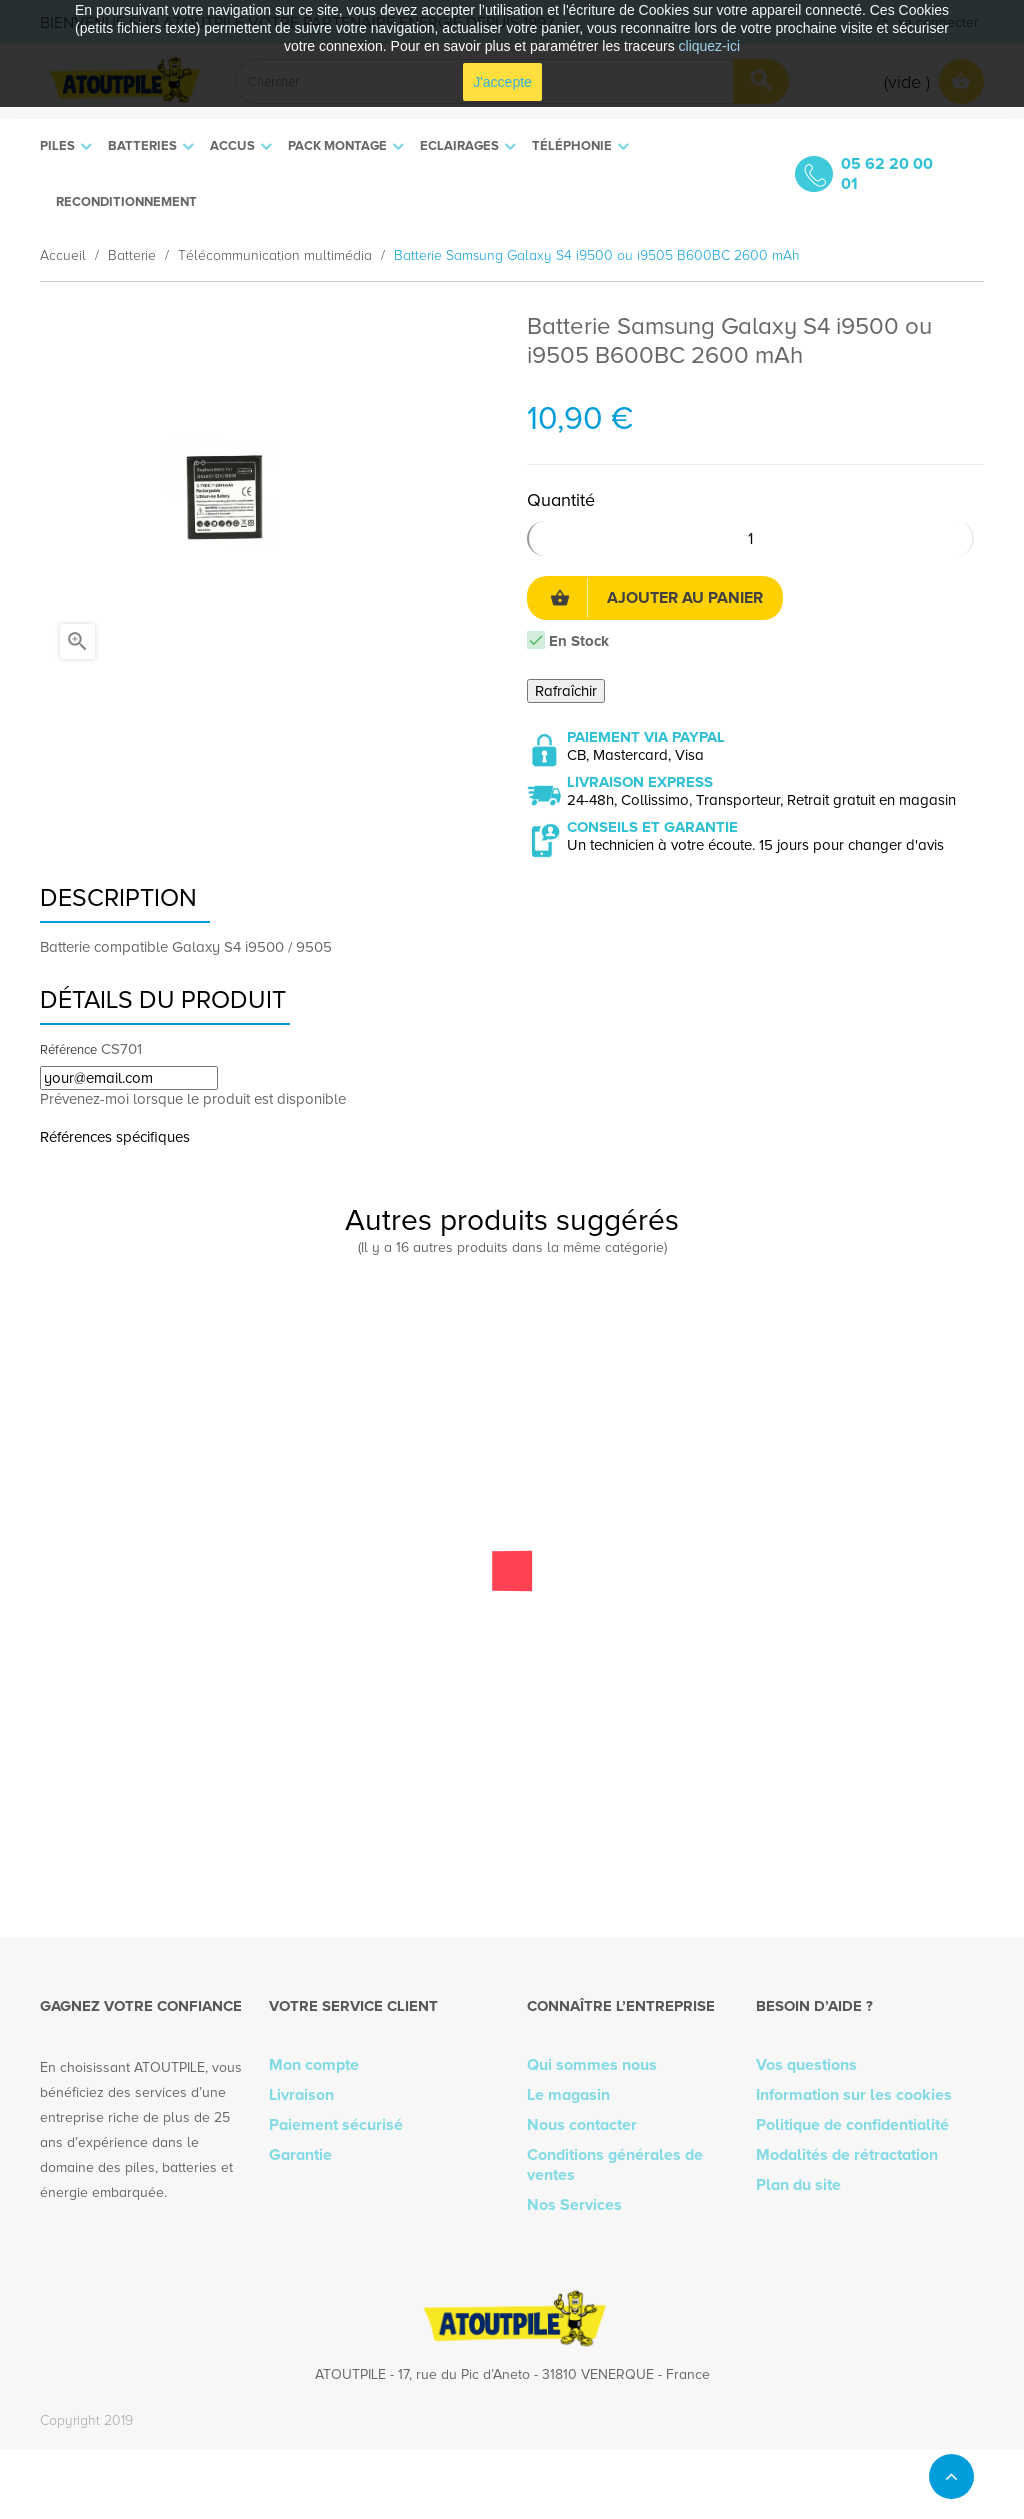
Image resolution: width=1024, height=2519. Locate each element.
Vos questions (806, 2065)
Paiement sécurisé (336, 2125)
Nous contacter (582, 2125)
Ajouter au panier (656, 598)
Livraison (301, 2095)
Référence (68, 1050)
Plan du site (798, 2185)
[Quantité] (750, 538)
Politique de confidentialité (852, 2125)
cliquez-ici (709, 46)
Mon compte (314, 2065)
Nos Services (574, 2205)
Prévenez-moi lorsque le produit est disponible (193, 1099)
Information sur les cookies (854, 2095)
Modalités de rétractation (847, 2155)
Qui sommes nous (592, 2065)
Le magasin (568, 2095)
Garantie (300, 2155)
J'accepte (502, 82)
